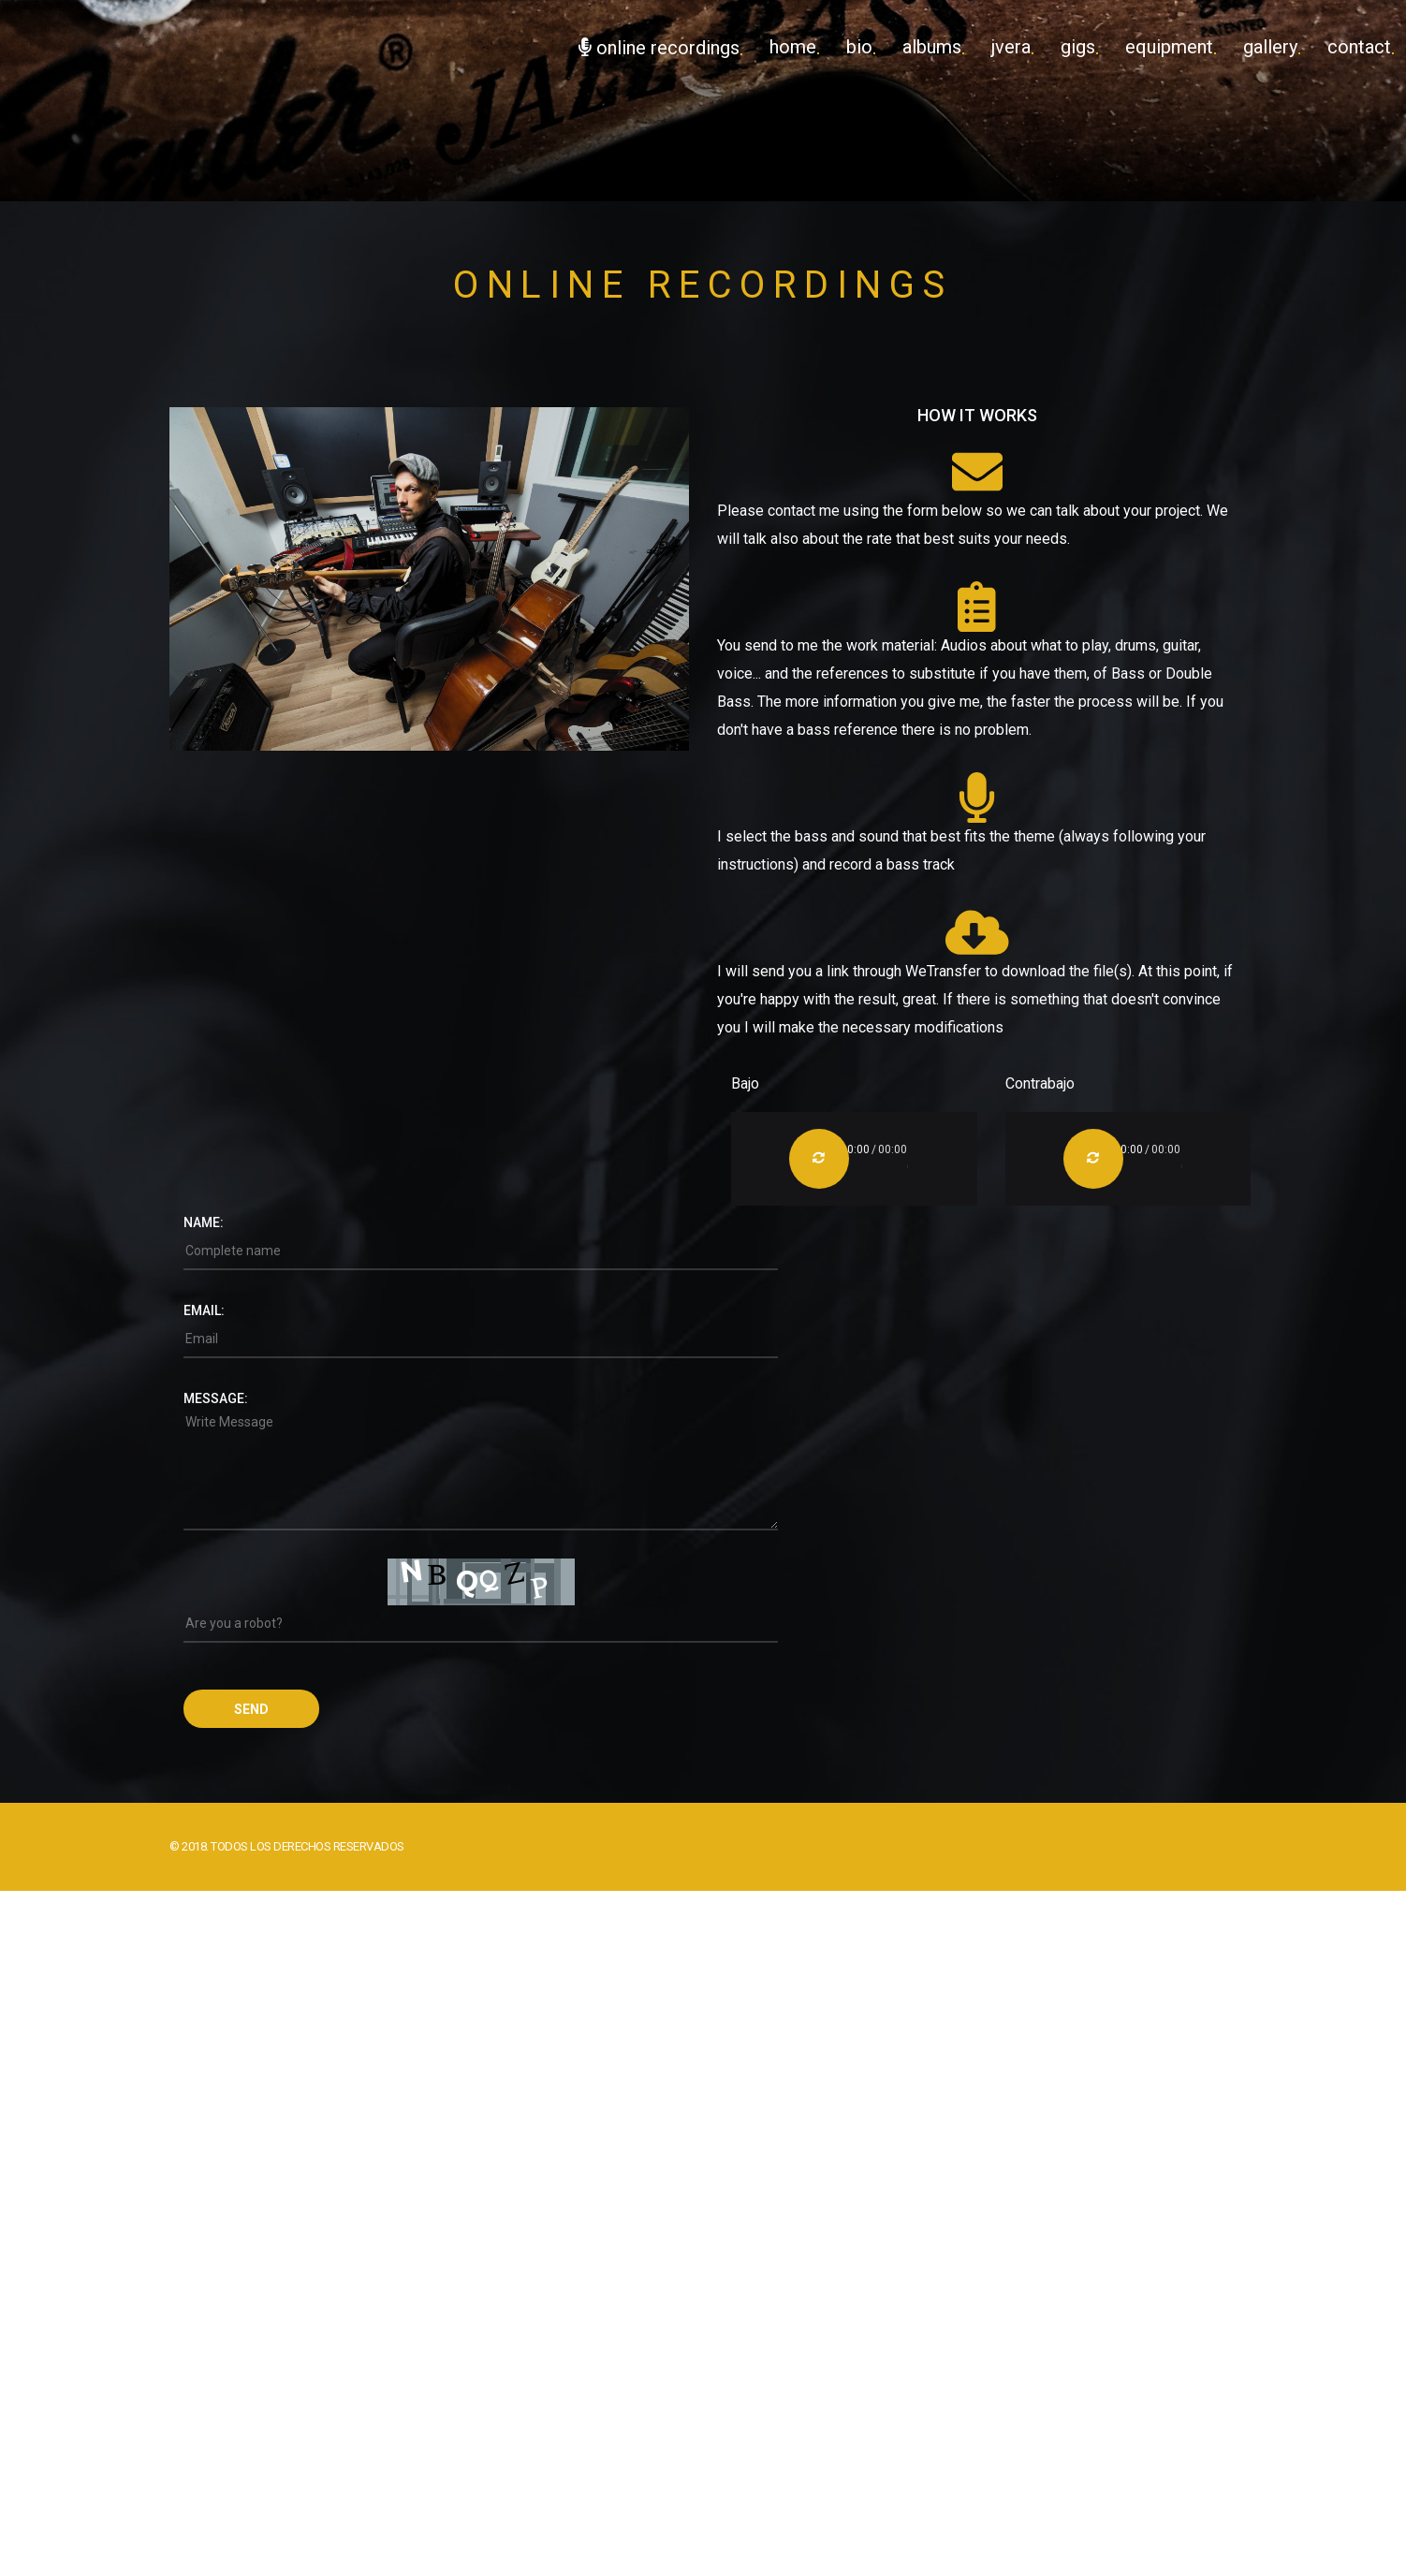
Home (792, 47)
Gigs (1078, 47)
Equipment (1169, 47)
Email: (204, 1310)
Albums (931, 47)
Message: (215, 1398)
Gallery (1270, 47)
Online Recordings (659, 48)
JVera (1011, 47)
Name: (203, 1222)
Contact (1359, 47)
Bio (859, 47)
